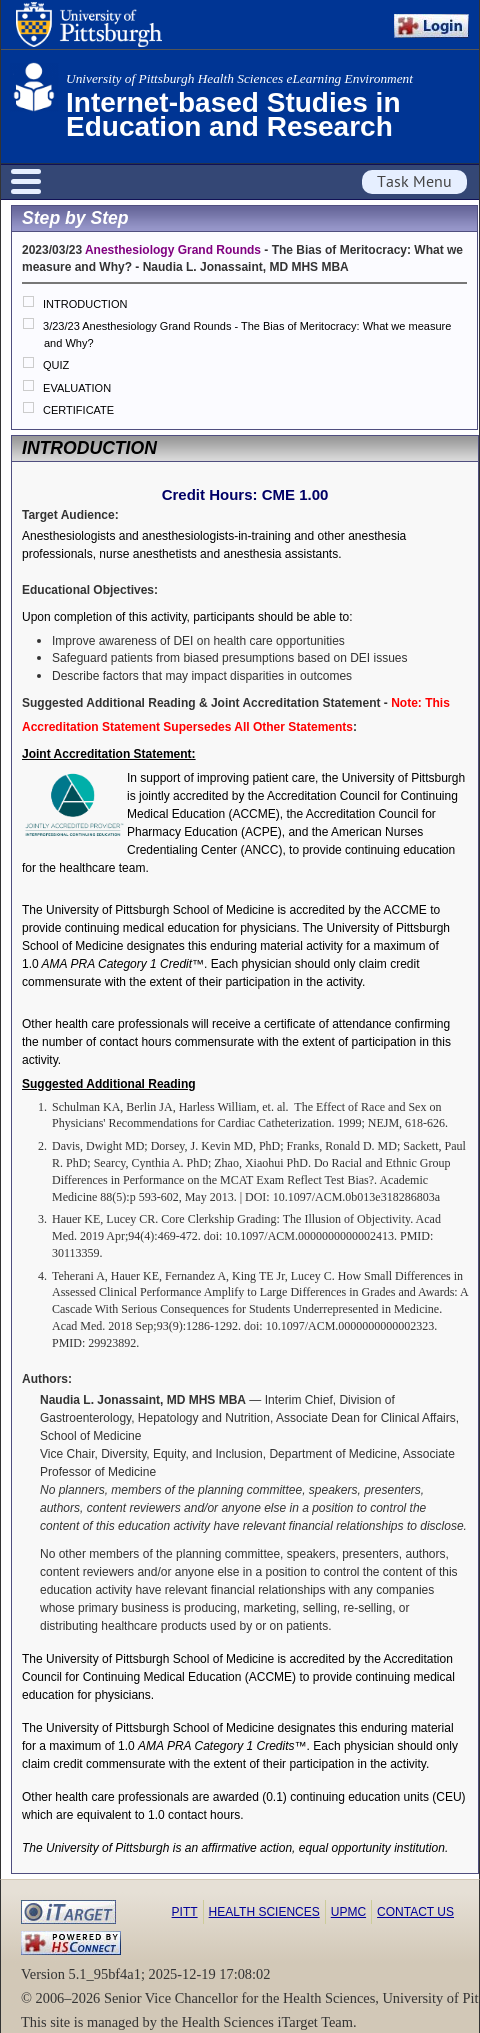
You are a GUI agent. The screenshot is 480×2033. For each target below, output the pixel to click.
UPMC (348, 1912)
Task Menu (414, 182)
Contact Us (415, 1912)
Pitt (185, 1912)
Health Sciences (264, 1912)
